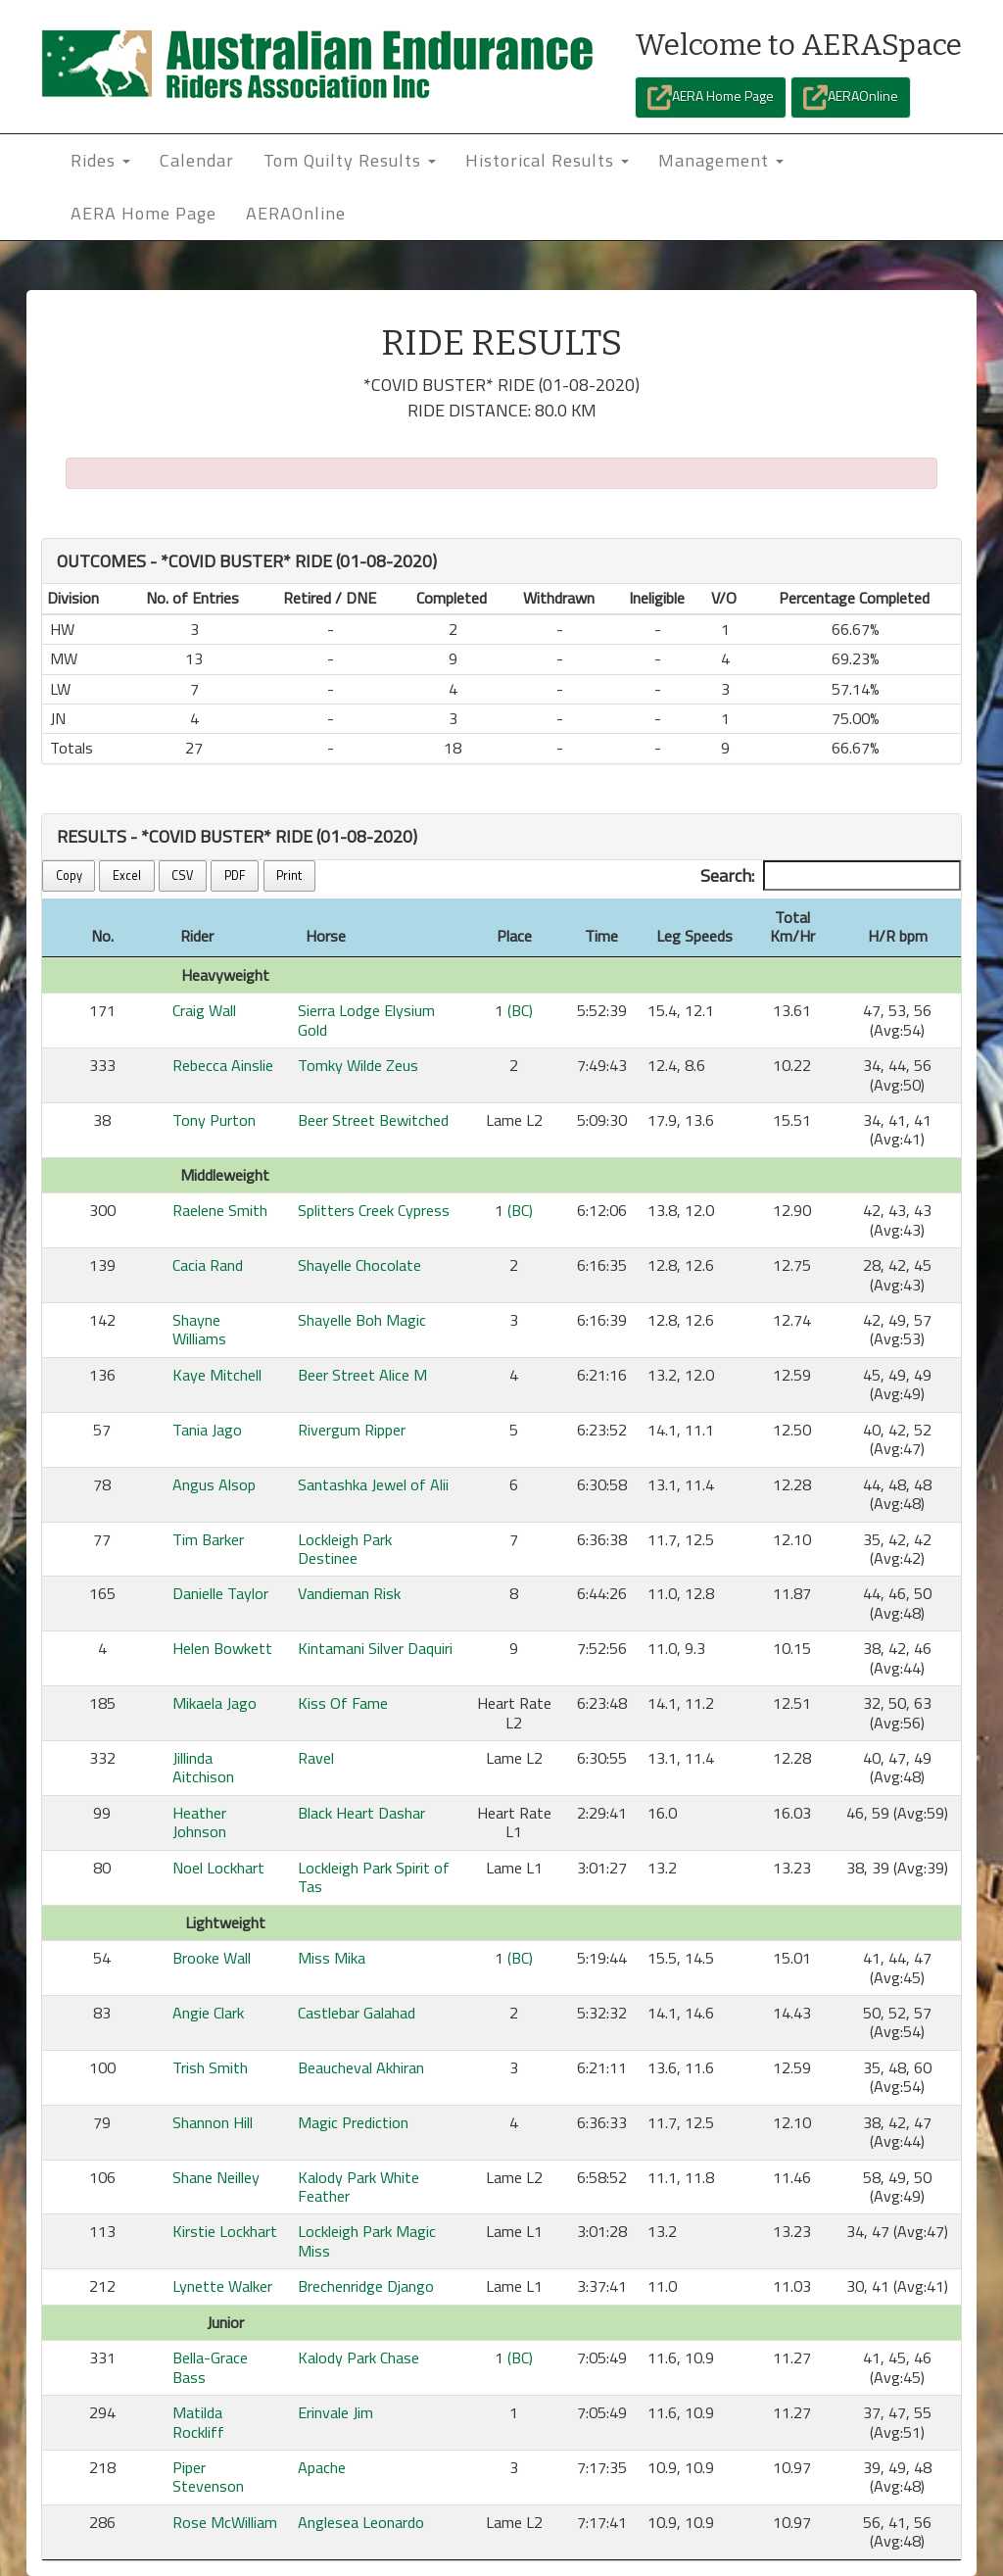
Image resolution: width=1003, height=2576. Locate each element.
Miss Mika (331, 1957)
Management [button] (721, 160)
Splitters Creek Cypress (374, 1210)
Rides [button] (100, 160)
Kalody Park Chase (358, 2357)
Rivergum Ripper (352, 1429)
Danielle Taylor (220, 1593)
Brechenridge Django (366, 2286)
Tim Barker (208, 1539)
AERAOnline (850, 97)
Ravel (316, 1758)
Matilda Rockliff (198, 2422)
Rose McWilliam (224, 2522)
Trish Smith (210, 2067)
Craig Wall (204, 1010)
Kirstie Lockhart (224, 2231)
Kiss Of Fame (343, 1703)
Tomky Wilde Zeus (358, 1065)
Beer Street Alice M (362, 1374)
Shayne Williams (199, 1329)
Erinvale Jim (335, 2412)
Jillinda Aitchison (203, 1767)
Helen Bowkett (222, 1648)
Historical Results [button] (547, 160)
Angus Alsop (214, 1484)
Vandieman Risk (349, 1593)
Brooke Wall (211, 1957)
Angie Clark (208, 2012)
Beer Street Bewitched (373, 1120)
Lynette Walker (222, 2286)
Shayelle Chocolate (359, 1265)
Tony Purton (214, 1120)
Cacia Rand (207, 1265)
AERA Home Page (710, 97)
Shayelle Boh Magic (362, 1320)
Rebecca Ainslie (222, 1065)
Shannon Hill (212, 2122)
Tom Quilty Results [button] (349, 160)
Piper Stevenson (208, 2476)
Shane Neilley (216, 2177)
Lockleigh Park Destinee (345, 1549)
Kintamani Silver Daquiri (375, 1648)
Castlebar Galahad (356, 2012)
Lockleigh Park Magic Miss (367, 2240)
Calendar (197, 160)
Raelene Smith (219, 1210)
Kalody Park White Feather (358, 2186)
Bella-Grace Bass (210, 2367)
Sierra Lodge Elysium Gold (366, 1019)
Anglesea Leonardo (361, 2522)
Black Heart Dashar (361, 1812)
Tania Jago (207, 1429)
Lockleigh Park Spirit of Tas (374, 1877)
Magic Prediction (353, 2122)
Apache (322, 2467)
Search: (830, 876)
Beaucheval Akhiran (361, 2067)
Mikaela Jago (214, 1703)
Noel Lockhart (218, 1867)
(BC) (520, 1010)
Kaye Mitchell (217, 1374)
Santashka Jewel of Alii (373, 1484)
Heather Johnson (199, 1822)
